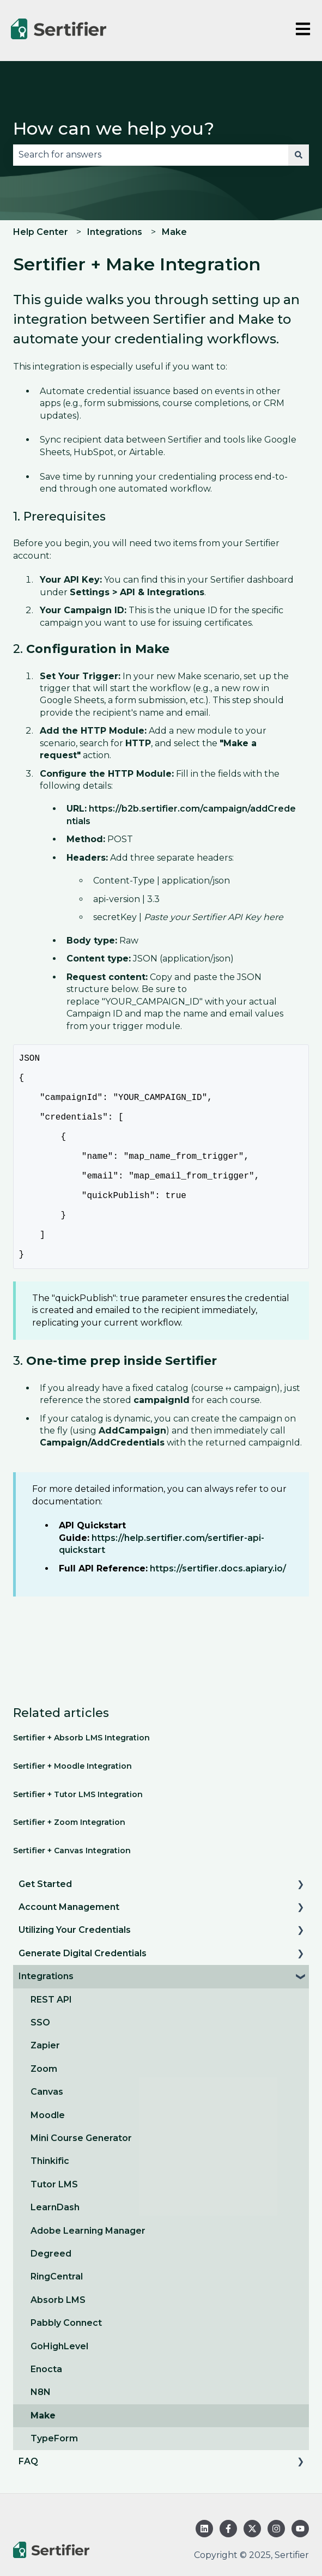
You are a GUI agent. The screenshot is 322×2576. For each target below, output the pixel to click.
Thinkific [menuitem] (50, 2207)
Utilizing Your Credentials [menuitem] (75, 1975)
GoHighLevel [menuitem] (59, 2392)
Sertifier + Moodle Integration (72, 1812)
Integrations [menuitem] (46, 2022)
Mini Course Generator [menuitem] (81, 2184)
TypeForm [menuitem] (54, 2484)
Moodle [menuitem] (48, 2161)
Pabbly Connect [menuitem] (66, 2368)
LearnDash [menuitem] (55, 2253)
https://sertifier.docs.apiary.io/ (218, 1614)
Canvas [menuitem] (47, 2137)
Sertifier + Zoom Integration (69, 1868)
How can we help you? (113, 128)
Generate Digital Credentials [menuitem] (83, 1999)
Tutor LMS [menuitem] (54, 2230)
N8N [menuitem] (41, 2438)
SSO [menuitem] (40, 2068)
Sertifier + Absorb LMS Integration (81, 1783)
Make (174, 232)
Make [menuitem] (43, 2461)
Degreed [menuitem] (51, 2299)
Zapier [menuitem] (45, 2091)
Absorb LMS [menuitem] (58, 2346)
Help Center (40, 232)
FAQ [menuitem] (28, 2507)
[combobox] (150, 154)
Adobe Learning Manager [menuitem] (88, 2276)
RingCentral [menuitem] (57, 2322)
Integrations (114, 232)
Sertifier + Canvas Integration (72, 1896)
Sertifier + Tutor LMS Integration (78, 1840)
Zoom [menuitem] (44, 2114)
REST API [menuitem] (51, 2045)
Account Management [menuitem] (69, 1953)
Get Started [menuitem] (45, 1930)
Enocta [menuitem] (46, 2415)
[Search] (298, 154)
